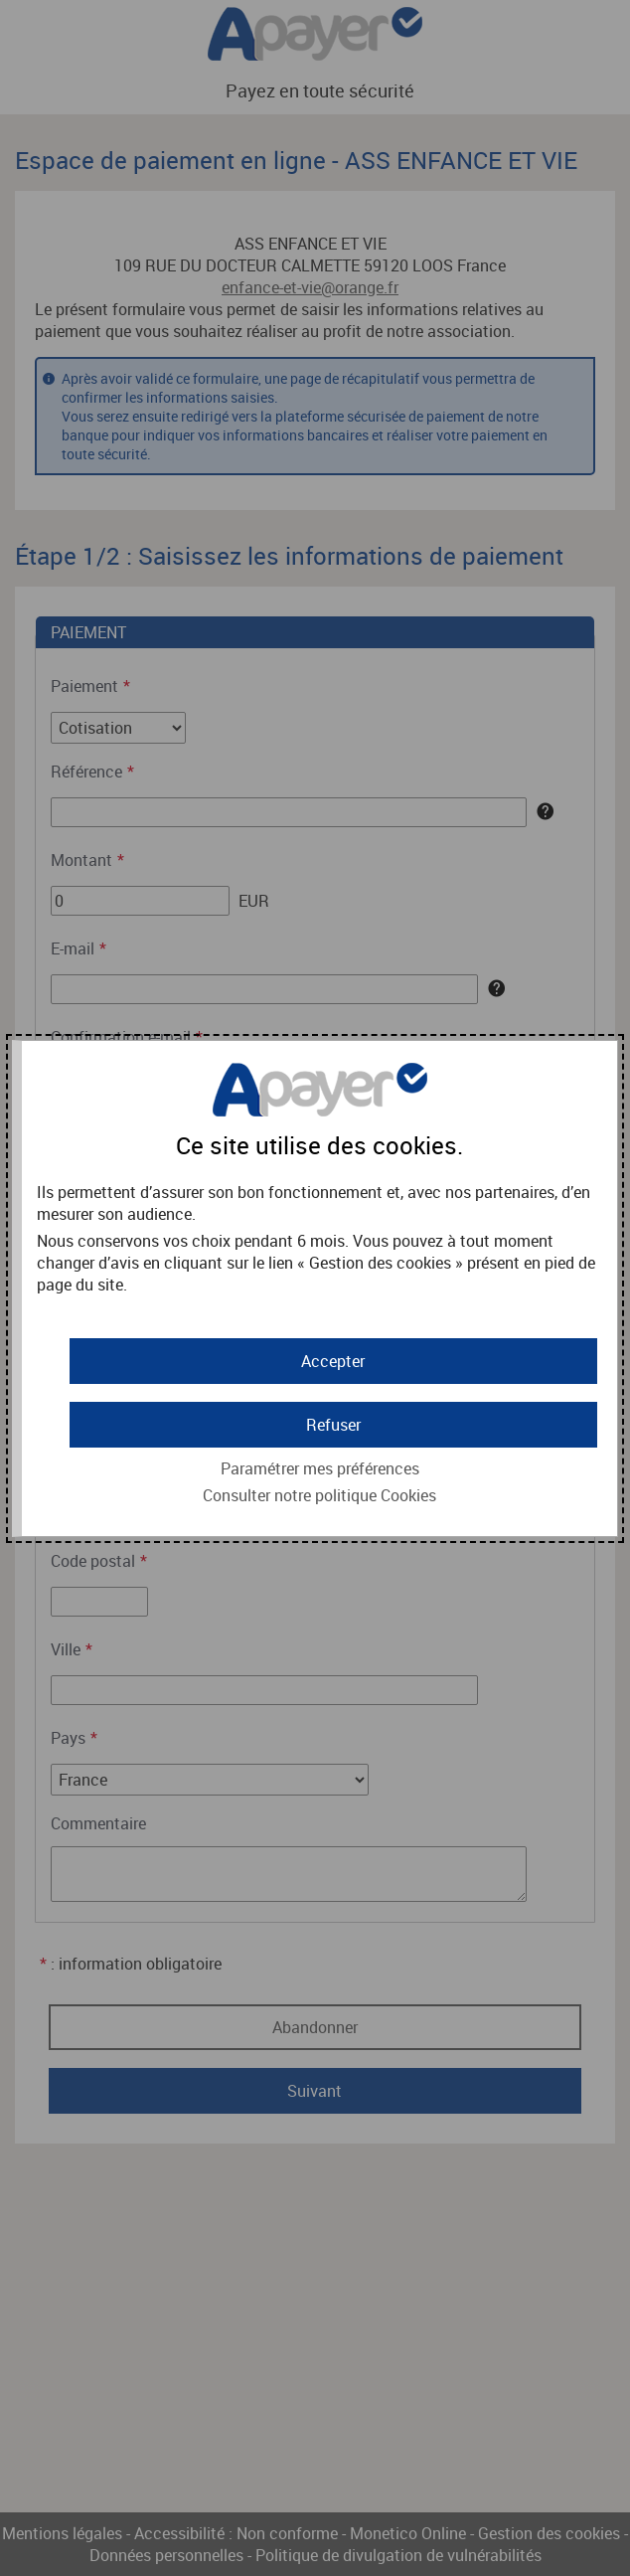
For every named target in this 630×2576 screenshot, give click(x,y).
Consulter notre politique (319, 1495)
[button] (333, 1361)
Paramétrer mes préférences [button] (320, 1468)
